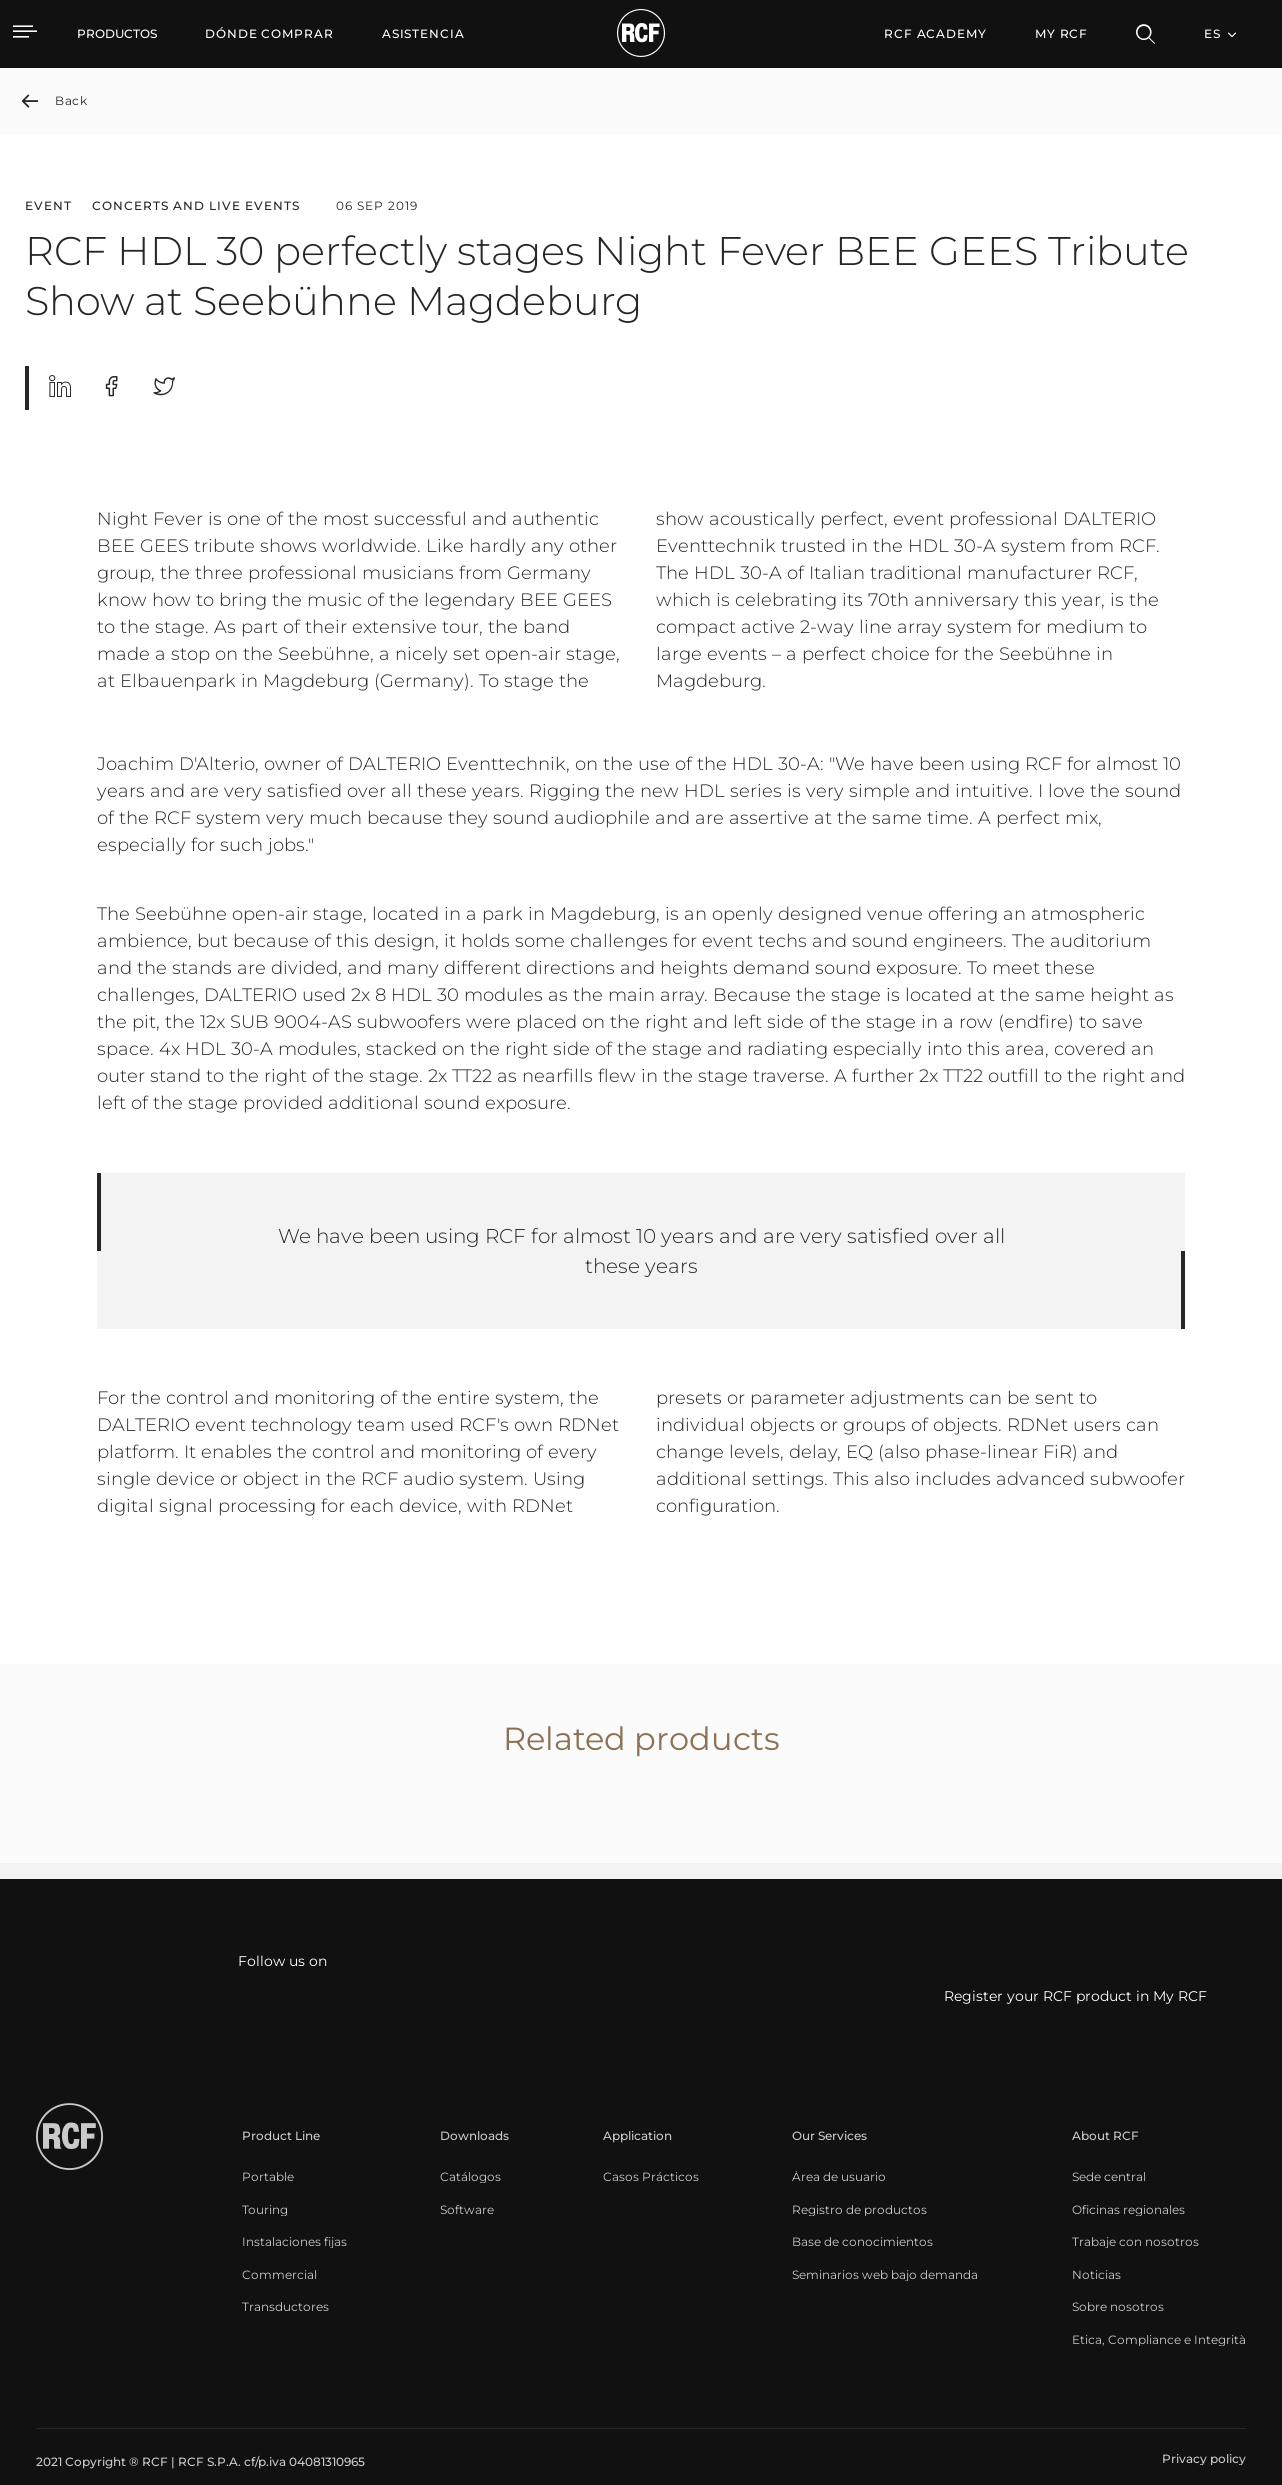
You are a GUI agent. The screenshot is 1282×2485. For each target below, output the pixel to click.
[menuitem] (269, 34)
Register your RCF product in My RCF (1075, 1997)
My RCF (1061, 33)
